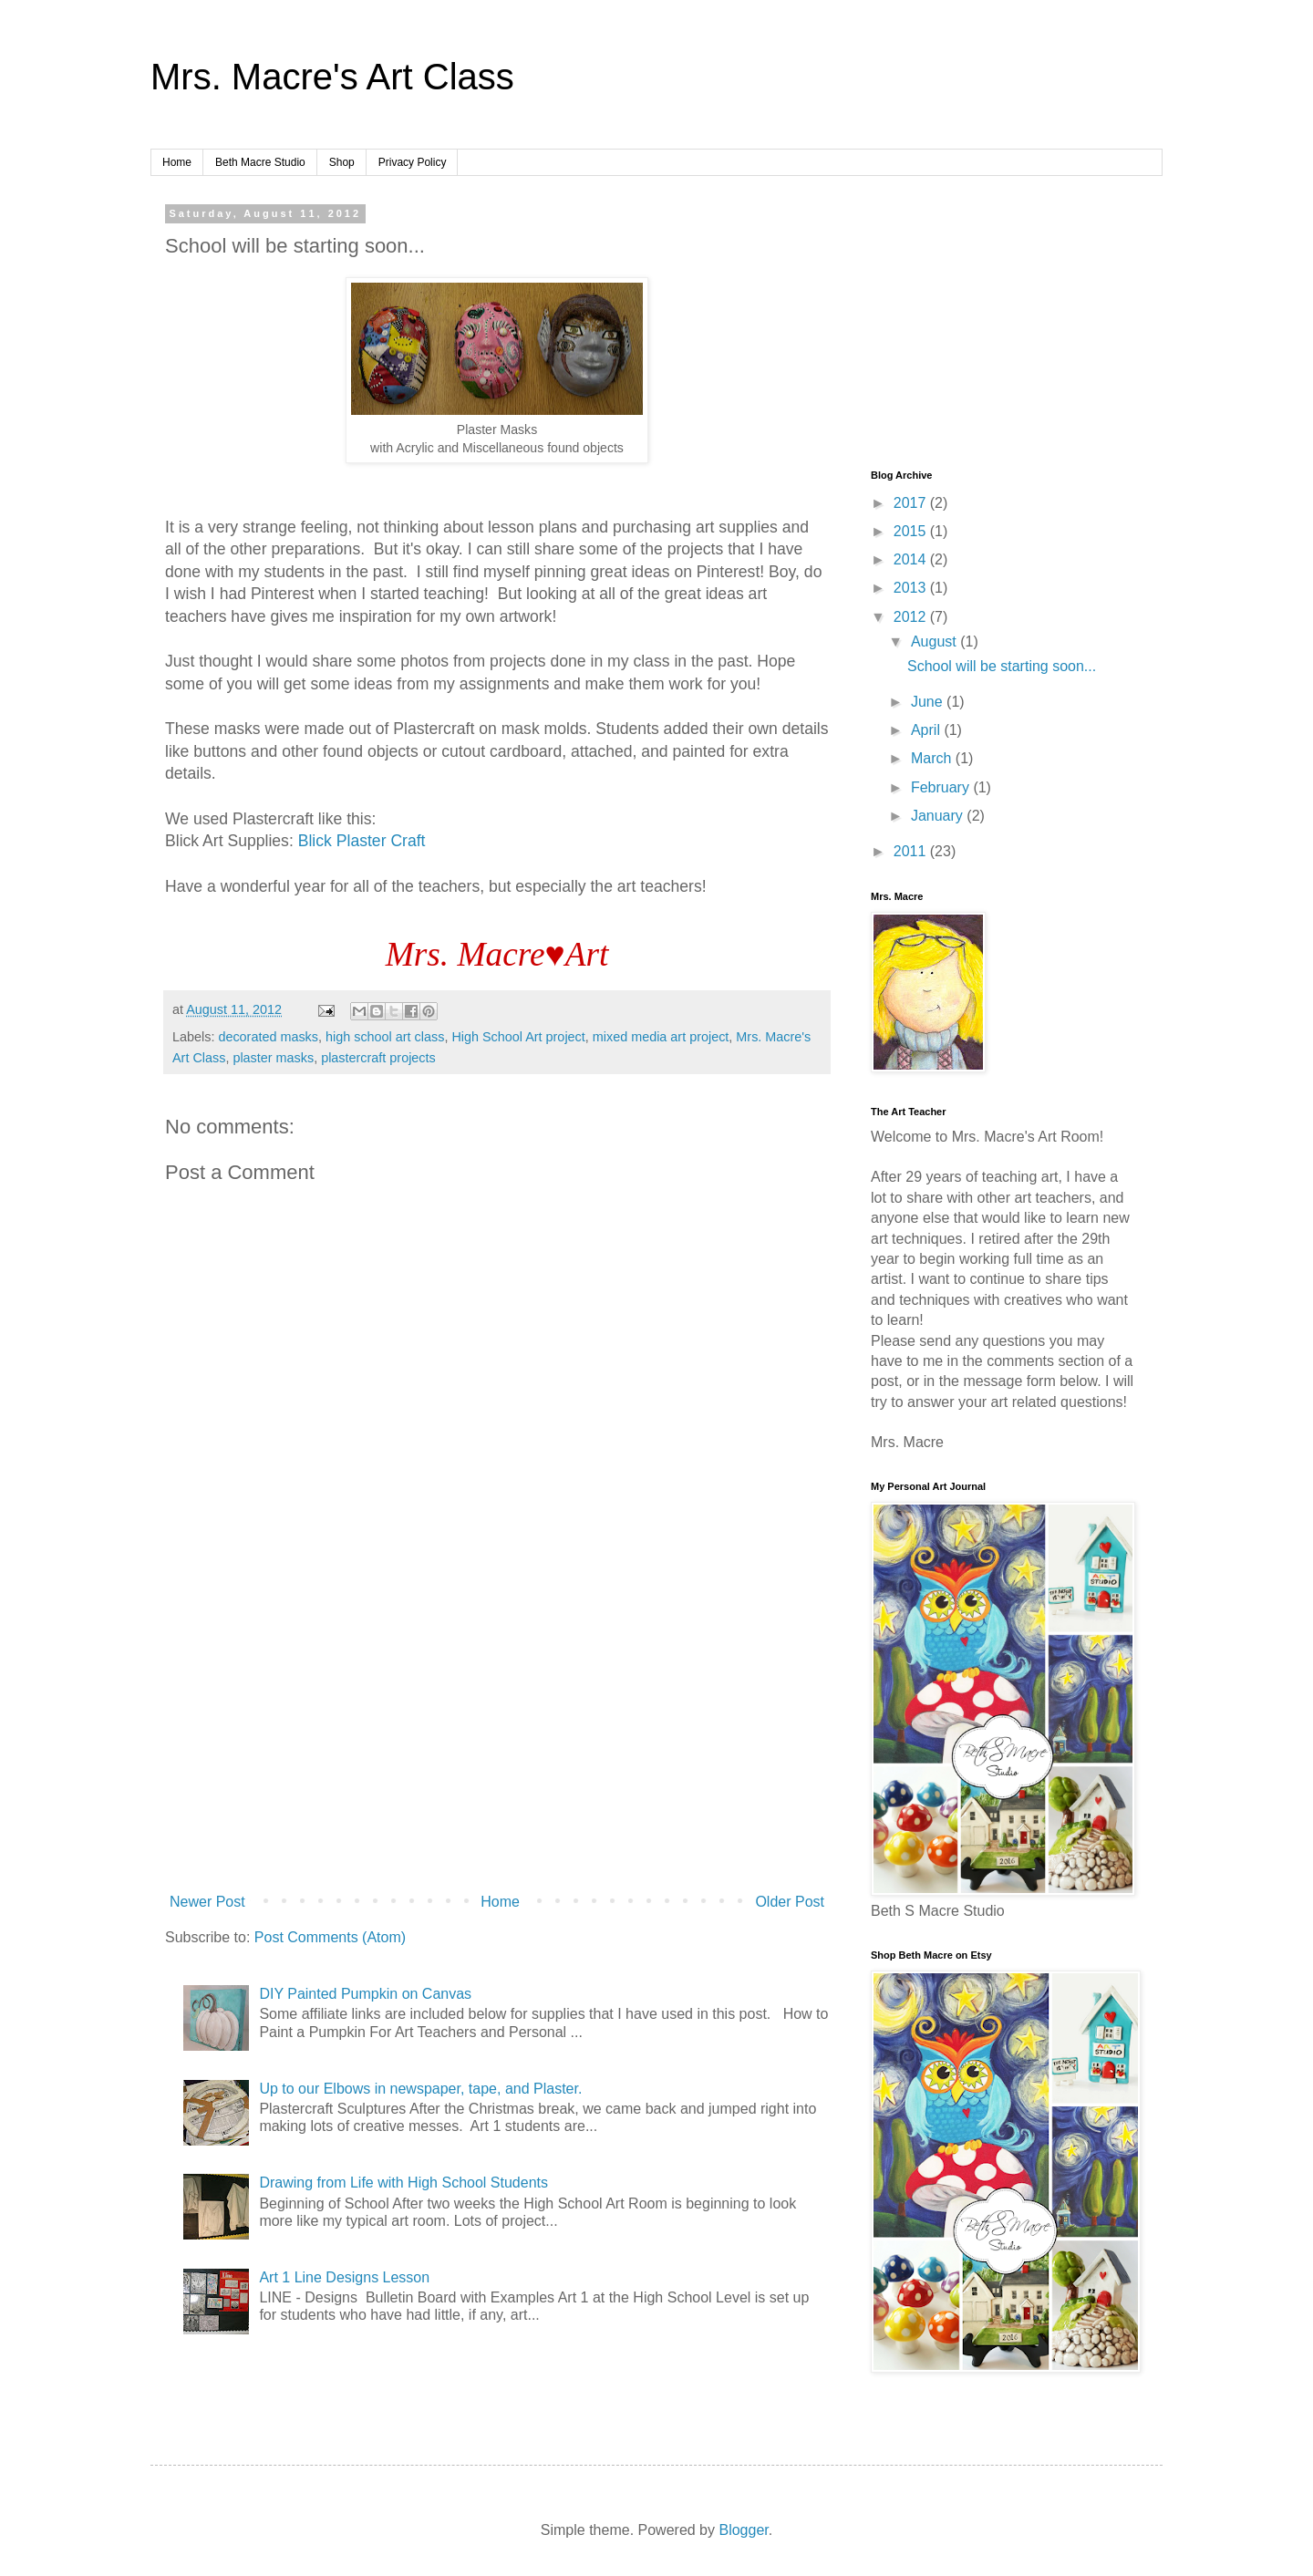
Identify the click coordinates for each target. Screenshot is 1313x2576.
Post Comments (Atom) (330, 1937)
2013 (912, 587)
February (942, 787)
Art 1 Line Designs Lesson (344, 2277)
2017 (912, 503)
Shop (342, 162)
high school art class (385, 1036)
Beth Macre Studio (260, 162)
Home (176, 162)
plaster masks (273, 1057)
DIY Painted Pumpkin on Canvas (365, 1994)
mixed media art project (661, 1036)
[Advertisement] (497, 1735)
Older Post (789, 1901)
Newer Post (207, 1901)
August (935, 641)
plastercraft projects (378, 1057)
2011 (912, 851)
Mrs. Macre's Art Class (332, 77)
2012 (912, 617)
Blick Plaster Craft (362, 841)
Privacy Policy (412, 162)
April (927, 730)
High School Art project (517, 1036)
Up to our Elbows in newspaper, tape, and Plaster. (420, 2088)
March (933, 758)
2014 (912, 559)
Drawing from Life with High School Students (403, 2182)
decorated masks (268, 1036)
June (928, 701)
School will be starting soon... (1001, 666)
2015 (912, 531)
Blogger (743, 2530)
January (939, 815)
